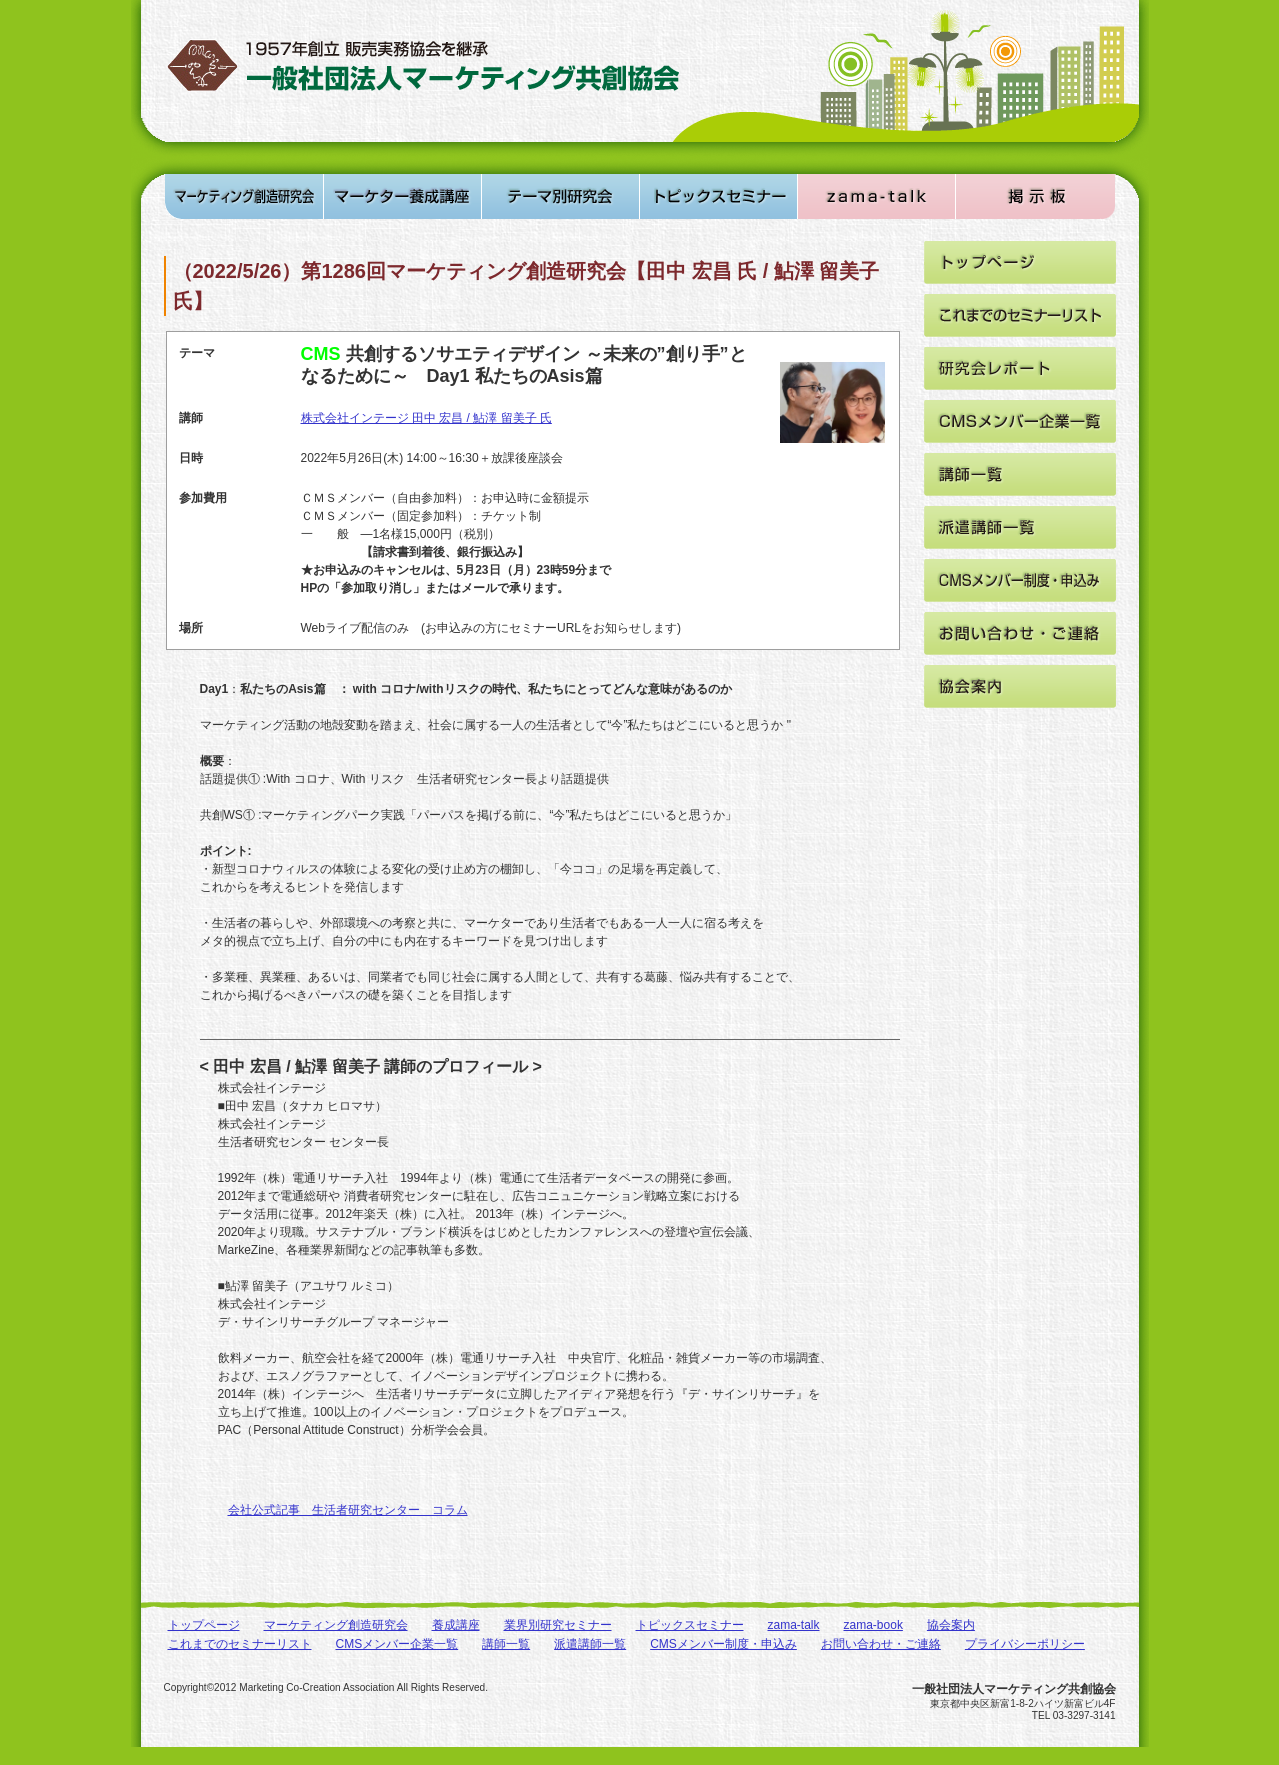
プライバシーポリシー (1025, 1644)
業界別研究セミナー (558, 1625)
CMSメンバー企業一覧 (397, 1644)
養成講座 (456, 1625)
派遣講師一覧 (590, 1644)
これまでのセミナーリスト (240, 1644)
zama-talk (794, 1625)
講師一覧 (506, 1644)
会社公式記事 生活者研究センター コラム (348, 1510)
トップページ (204, 1625)
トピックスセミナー (690, 1625)
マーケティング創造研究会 (336, 1625)
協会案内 (951, 1625)
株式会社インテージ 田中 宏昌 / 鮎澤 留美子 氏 (426, 418)
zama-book (873, 1625)
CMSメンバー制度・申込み (723, 1644)
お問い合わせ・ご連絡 (881, 1644)
